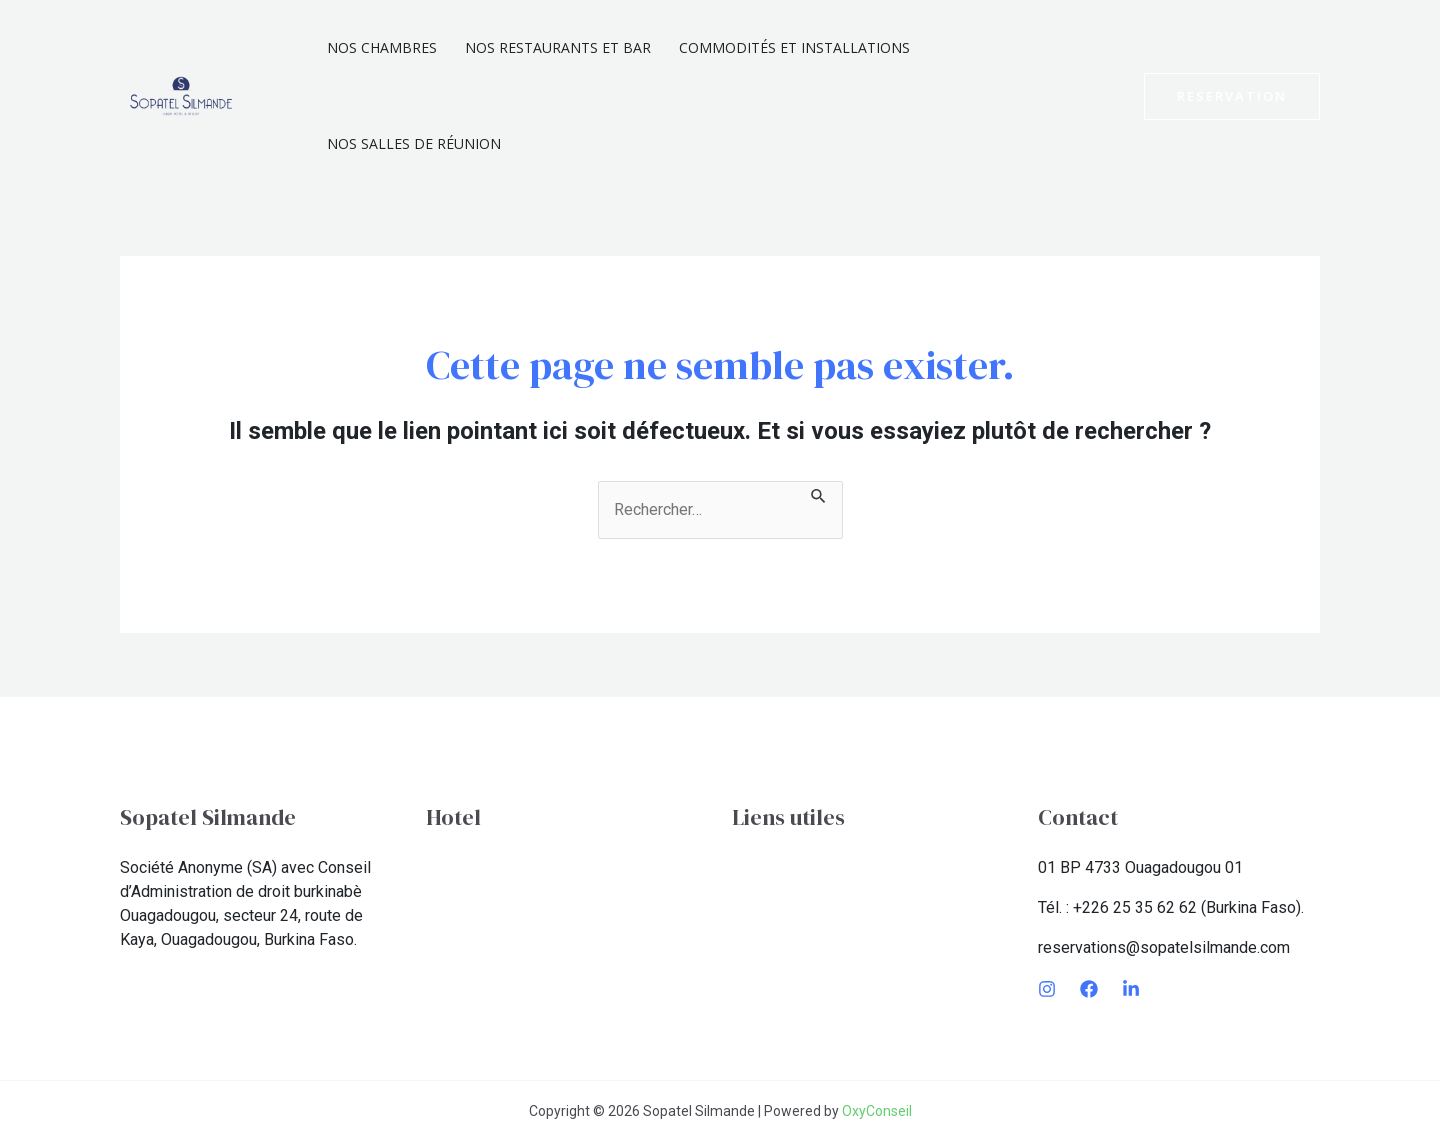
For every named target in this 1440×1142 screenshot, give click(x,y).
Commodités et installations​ (794, 47)
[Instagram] (1047, 989)
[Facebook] (1089, 989)
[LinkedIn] (1131, 989)
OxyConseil (877, 1111)
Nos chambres (382, 47)
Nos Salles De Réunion (414, 143)
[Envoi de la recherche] (819, 493)
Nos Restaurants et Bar (558, 47)
